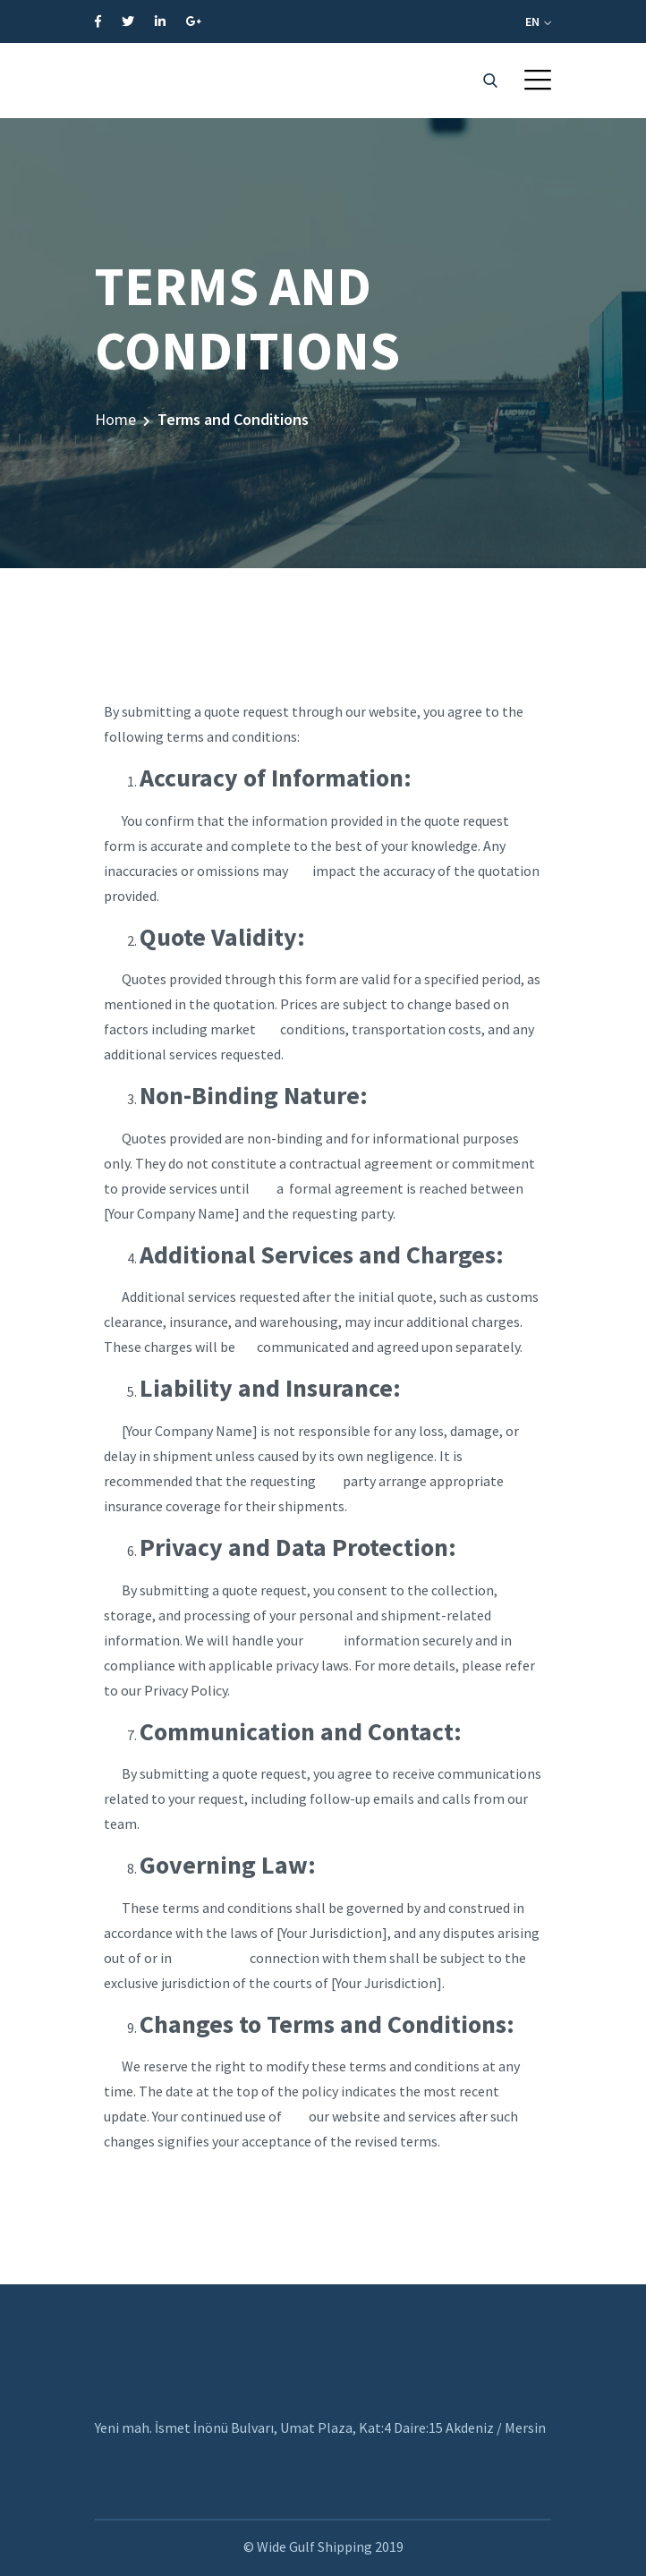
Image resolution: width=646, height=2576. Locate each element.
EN (538, 21)
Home (115, 419)
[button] (537, 79)
